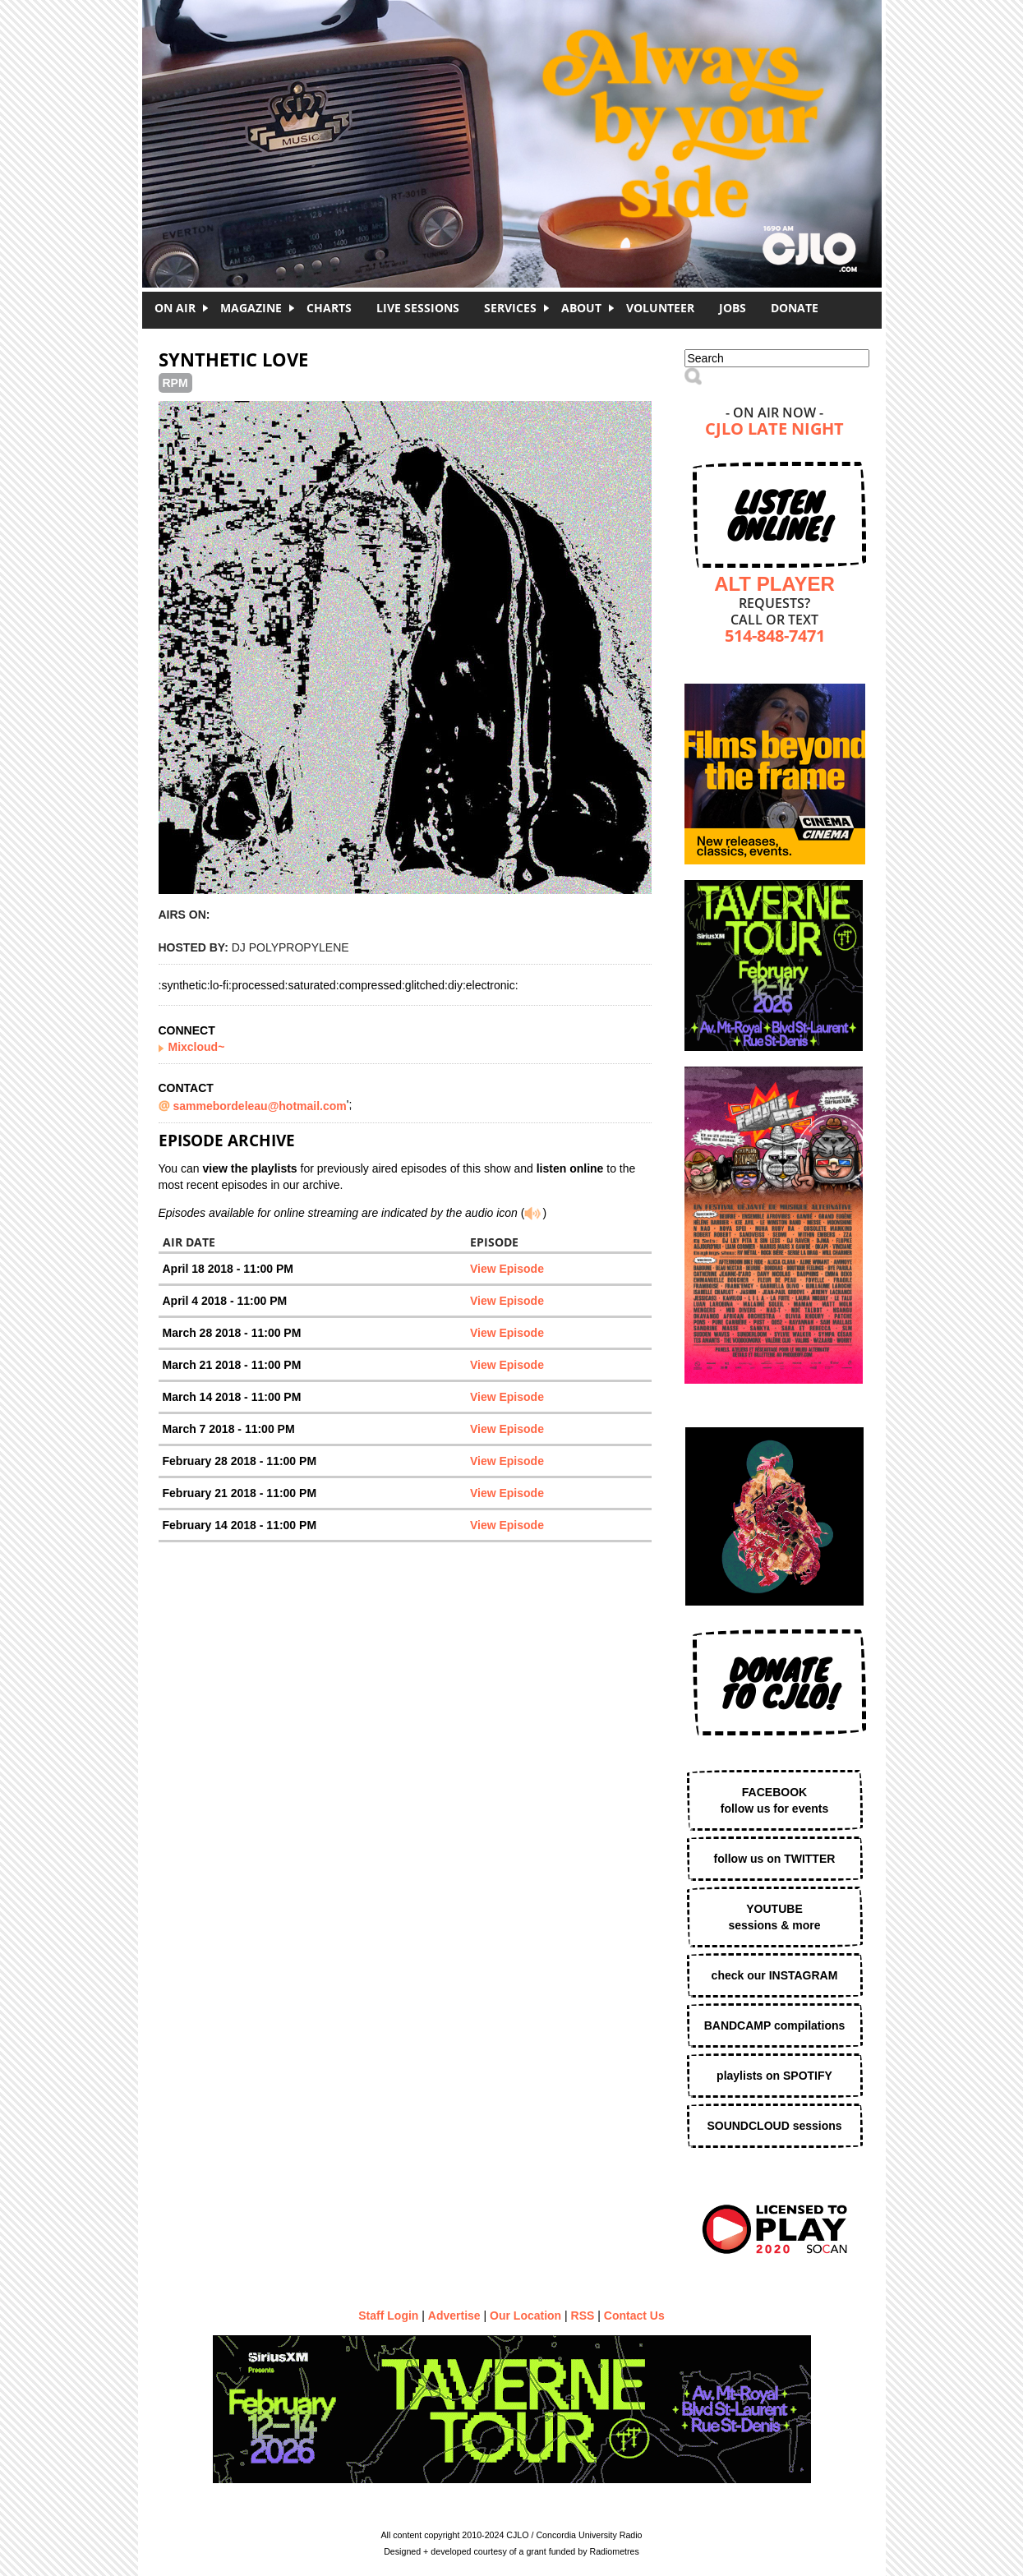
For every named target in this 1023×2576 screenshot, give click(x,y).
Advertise (454, 2315)
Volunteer (660, 308)
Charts (329, 308)
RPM (175, 382)
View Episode (507, 1268)
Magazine (251, 308)
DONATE (794, 308)
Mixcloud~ (196, 1046)
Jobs (732, 308)
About (581, 308)
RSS (583, 2315)
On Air (175, 308)
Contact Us (634, 2315)
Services (510, 308)
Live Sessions (417, 308)
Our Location (525, 2315)
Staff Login (388, 2315)
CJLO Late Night (774, 430)
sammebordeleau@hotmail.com (260, 1106)
